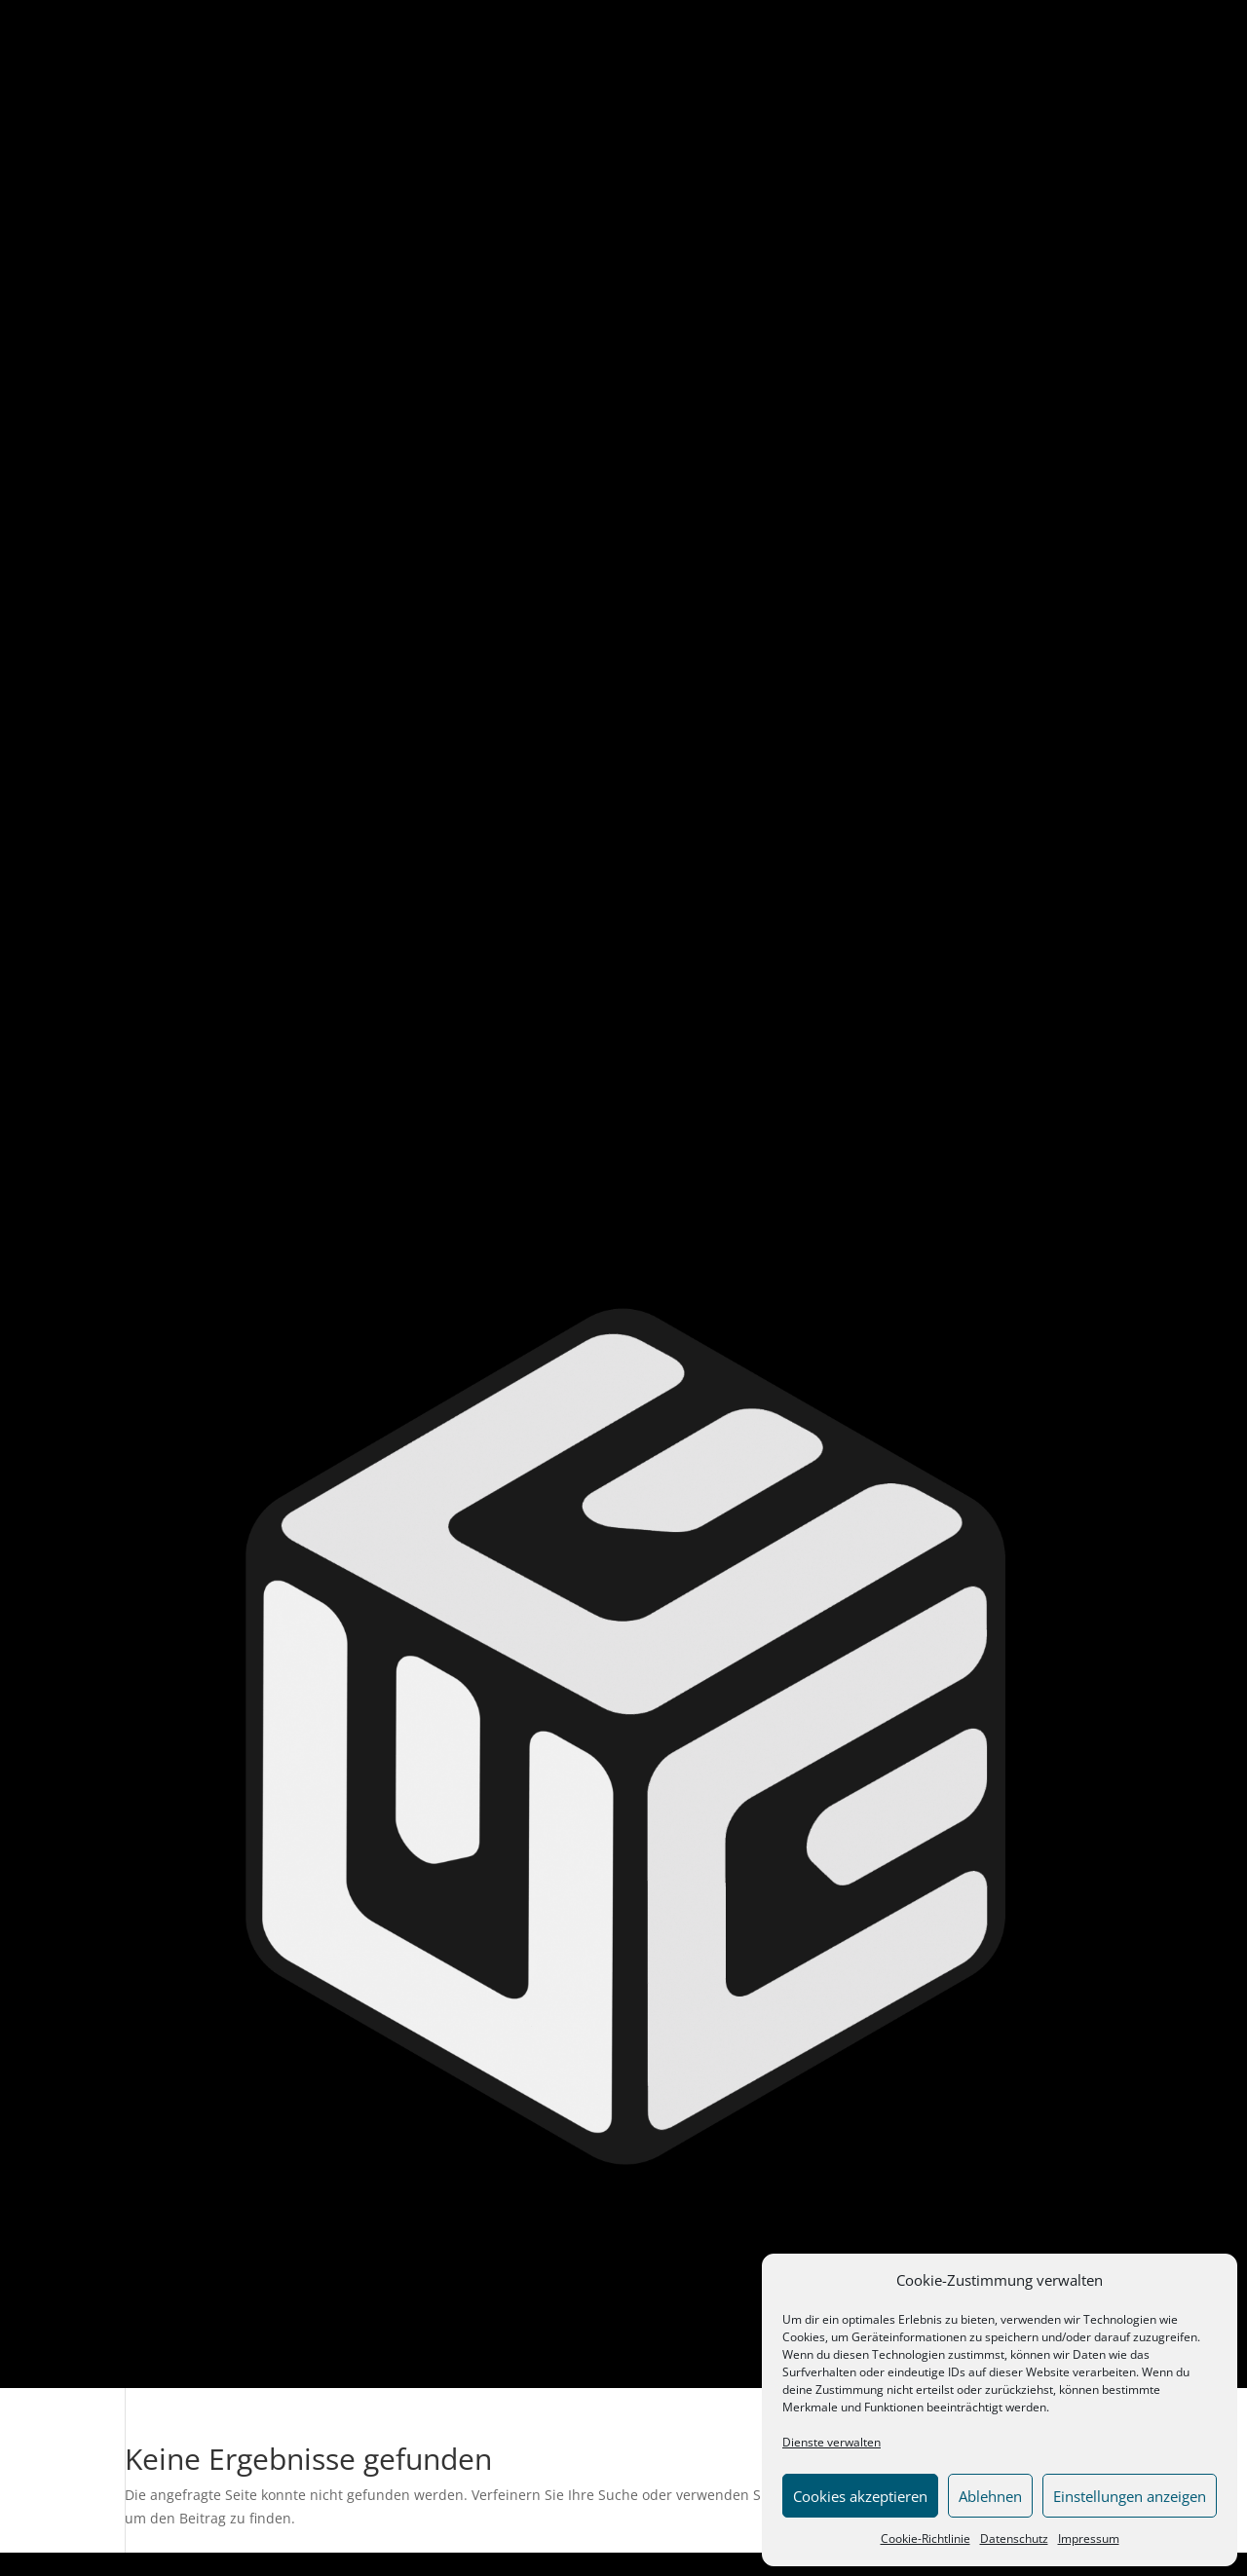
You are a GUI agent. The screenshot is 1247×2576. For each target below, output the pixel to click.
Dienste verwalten (831, 2442)
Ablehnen (990, 2496)
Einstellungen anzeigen (1129, 2496)
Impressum (1088, 2538)
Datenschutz (1014, 2538)
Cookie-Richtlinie (925, 2538)
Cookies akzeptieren (860, 2496)
